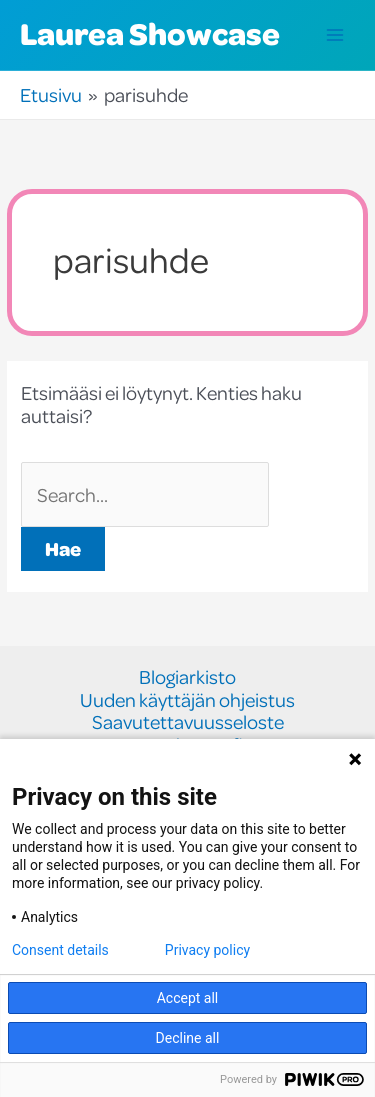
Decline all (188, 1038)
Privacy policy (207, 950)
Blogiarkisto (187, 677)
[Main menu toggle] (335, 35)
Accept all (188, 998)
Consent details (60, 950)
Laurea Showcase (150, 33)
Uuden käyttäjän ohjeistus (187, 700)
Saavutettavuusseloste (188, 722)
